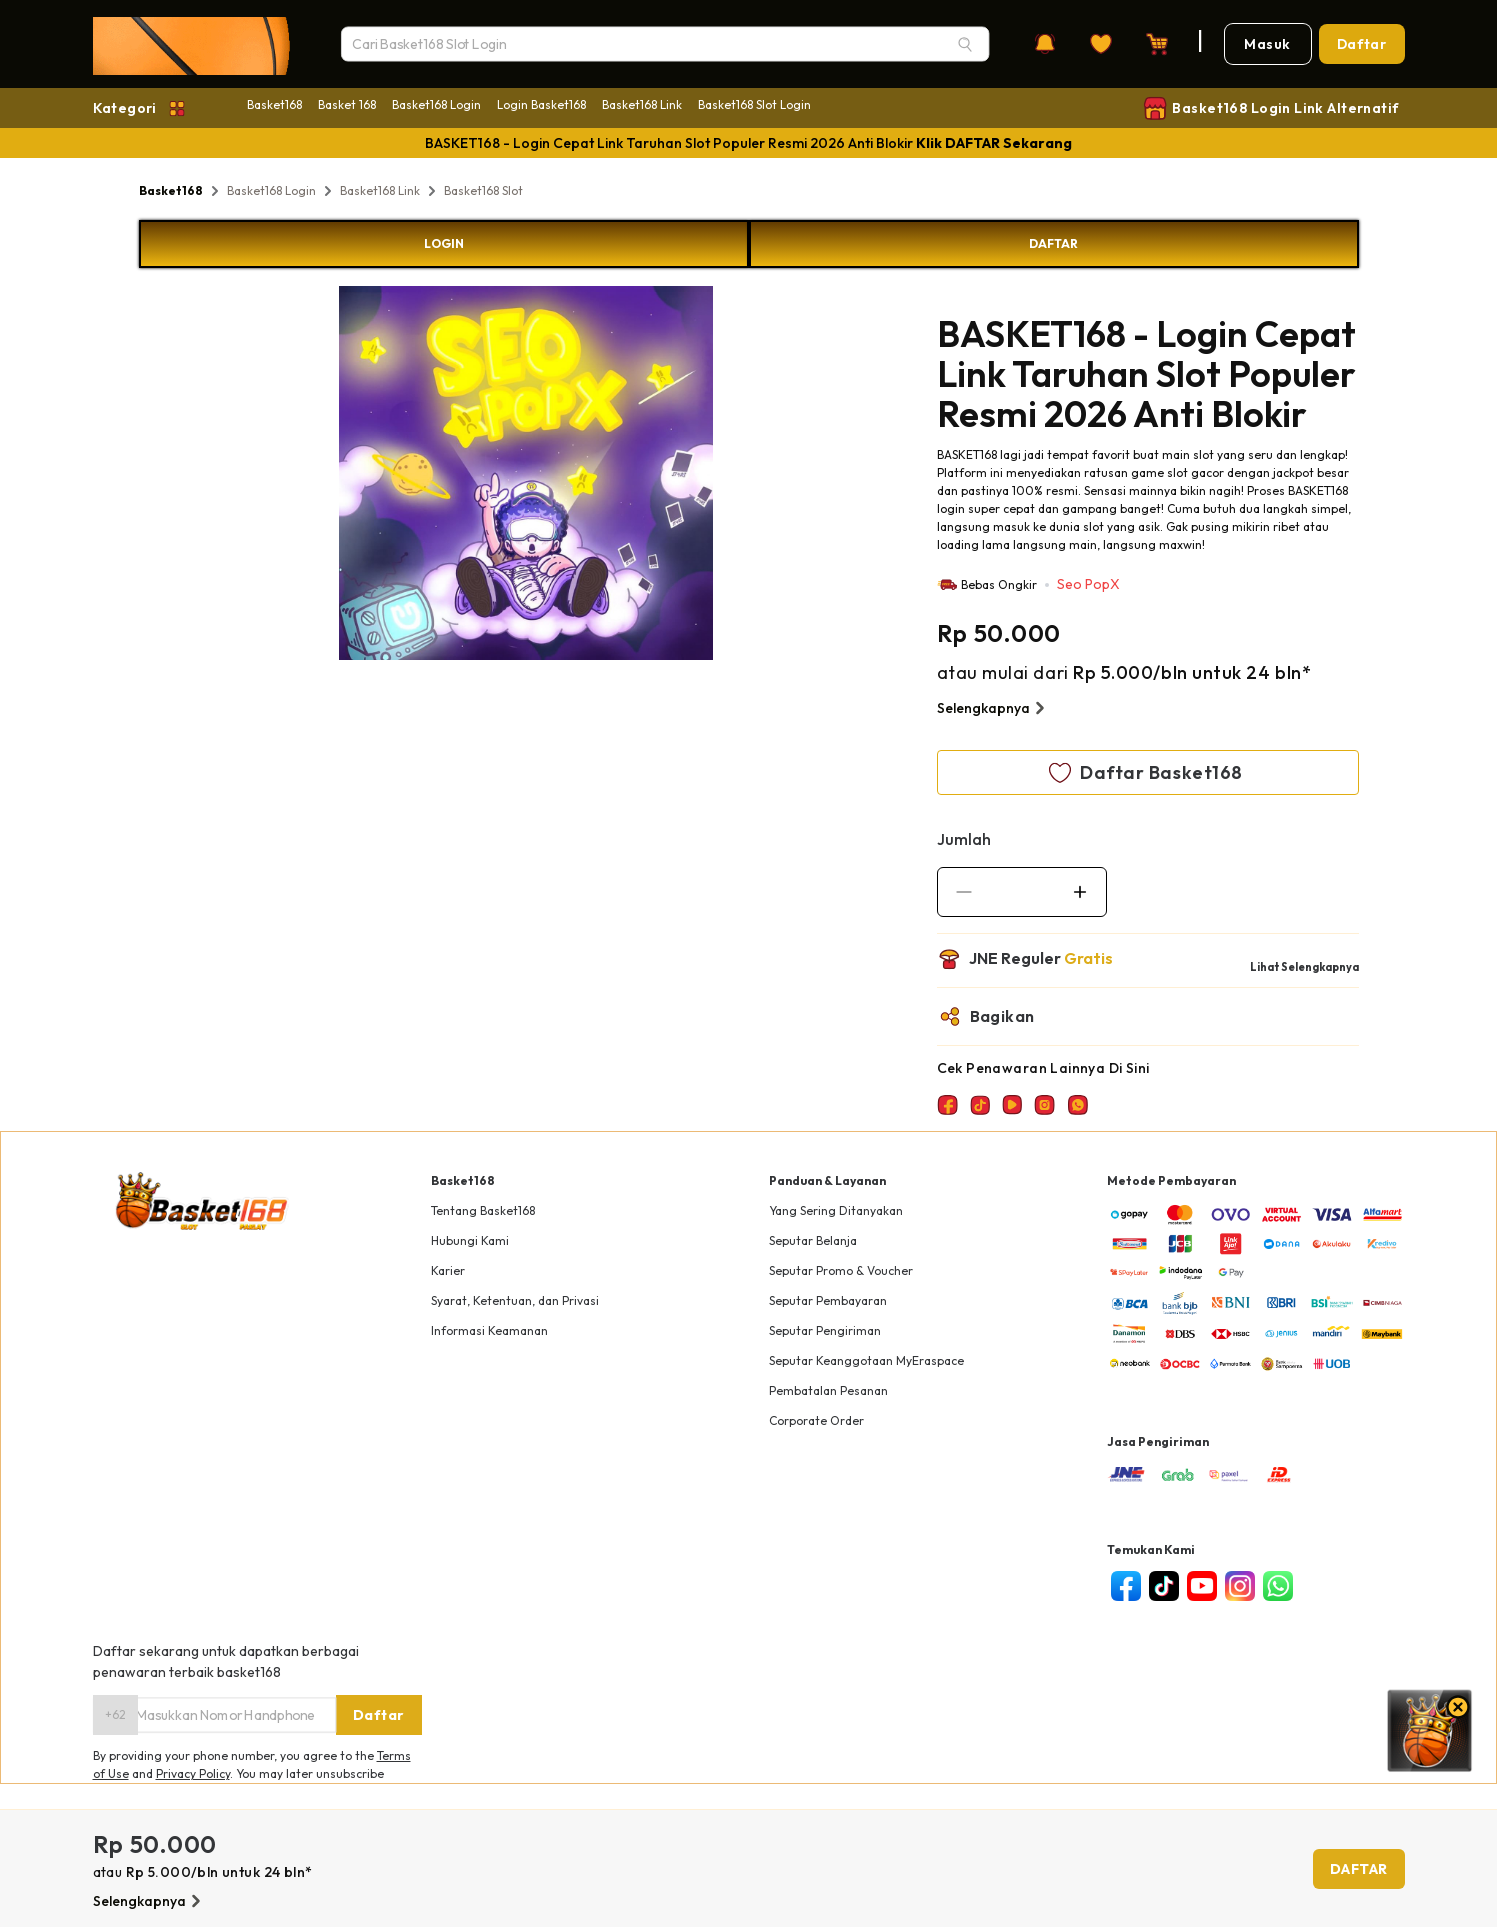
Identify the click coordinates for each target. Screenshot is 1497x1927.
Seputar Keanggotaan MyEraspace (866, 1360)
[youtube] (1202, 1586)
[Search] (965, 44)
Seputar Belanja (813, 1240)
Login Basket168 (541, 104)
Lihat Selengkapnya (1304, 967)
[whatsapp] (1278, 1586)
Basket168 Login (436, 104)
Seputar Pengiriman (825, 1330)
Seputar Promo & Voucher (841, 1270)
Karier (448, 1270)
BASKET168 (967, 454)
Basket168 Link (642, 104)
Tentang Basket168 (483, 1210)
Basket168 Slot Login (754, 104)
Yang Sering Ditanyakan (836, 1210)
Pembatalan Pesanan (828, 1390)
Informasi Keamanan (489, 1330)
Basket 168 (347, 104)
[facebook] (1126, 1586)
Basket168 (274, 104)
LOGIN (444, 243)
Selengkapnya (993, 708)
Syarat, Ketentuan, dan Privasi (515, 1300)
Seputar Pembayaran (828, 1300)
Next (728, 476)
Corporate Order (816, 1420)
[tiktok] (1164, 1586)
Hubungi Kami (470, 1240)
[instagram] (1240, 1586)
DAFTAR (1053, 243)
